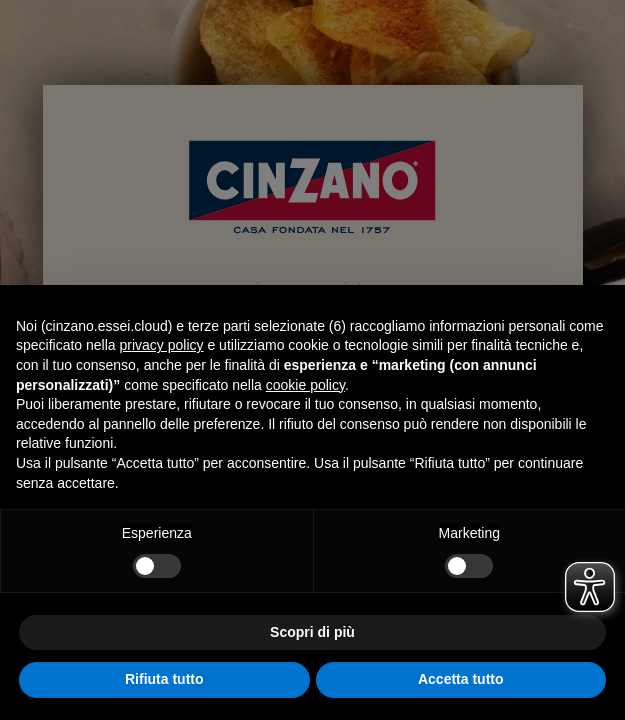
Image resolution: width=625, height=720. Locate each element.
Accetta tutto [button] (461, 679)
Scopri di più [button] (312, 632)
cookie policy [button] (305, 385)
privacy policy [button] (162, 345)
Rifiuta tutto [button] (164, 679)
